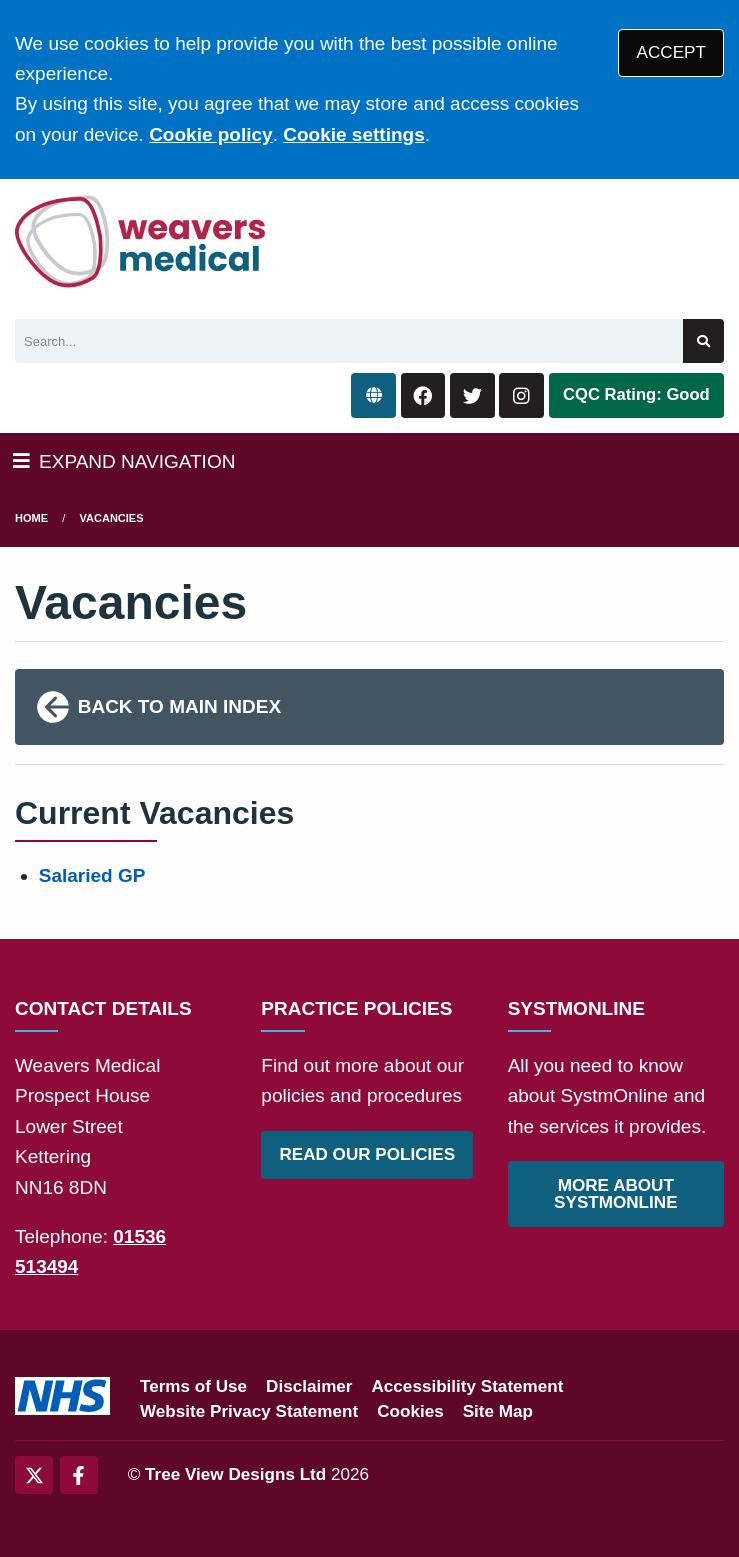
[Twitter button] (472, 395)
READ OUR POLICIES (367, 1154)
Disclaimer (309, 1386)
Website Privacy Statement (249, 1411)
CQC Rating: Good (636, 394)
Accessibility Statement (468, 1386)
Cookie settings (353, 134)
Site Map (498, 1411)
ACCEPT (671, 52)
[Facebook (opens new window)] (79, 1475)
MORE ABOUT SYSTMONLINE (615, 1194)
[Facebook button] (423, 395)
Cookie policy (211, 134)
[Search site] (703, 341)
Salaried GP (92, 875)
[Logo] (141, 241)
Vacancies (112, 518)
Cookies (410, 1411)
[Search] (349, 341)
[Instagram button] (521, 395)
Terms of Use (193, 1386)
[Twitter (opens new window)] (34, 1475)
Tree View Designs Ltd (235, 1474)
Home (31, 518)
